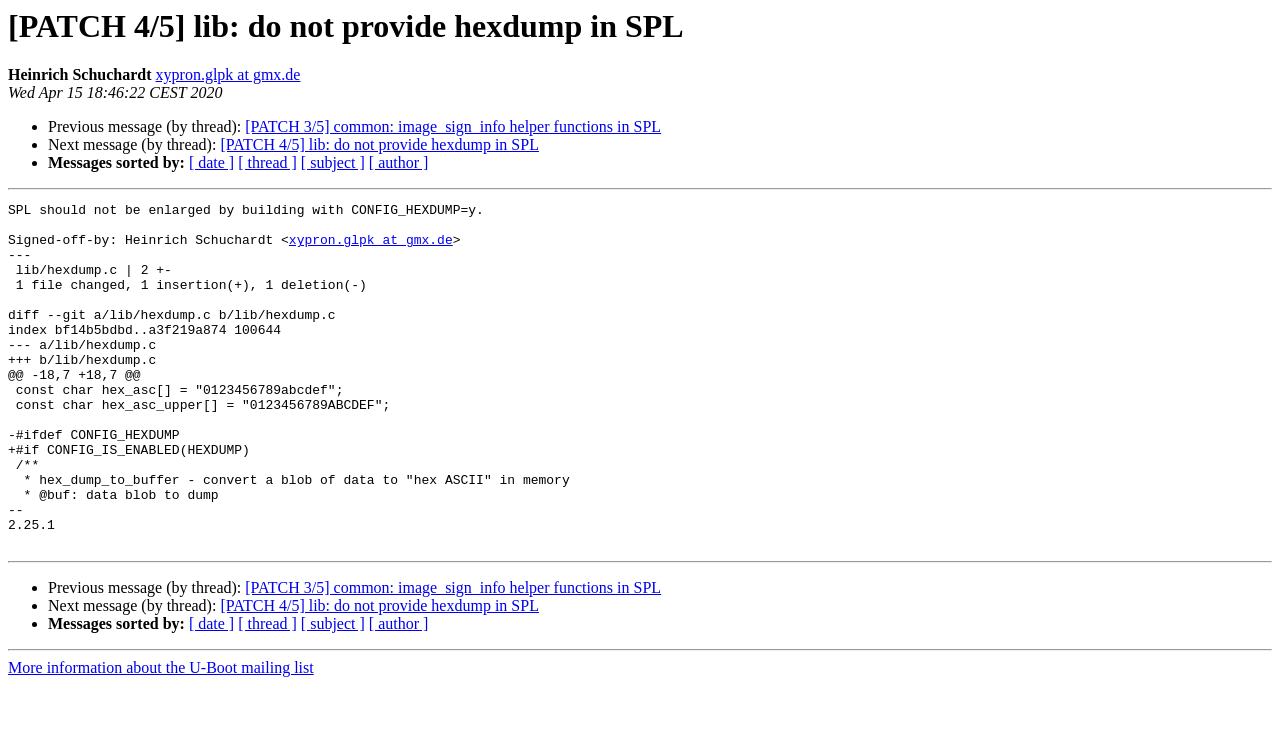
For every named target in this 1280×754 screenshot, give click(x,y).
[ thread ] (267, 162)
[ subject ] (333, 162)
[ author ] (399, 162)
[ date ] (211, 162)
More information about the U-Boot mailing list (161, 736)
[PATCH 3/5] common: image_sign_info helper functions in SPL (453, 126)
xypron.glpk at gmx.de (228, 74)
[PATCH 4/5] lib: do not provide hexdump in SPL (379, 144)
